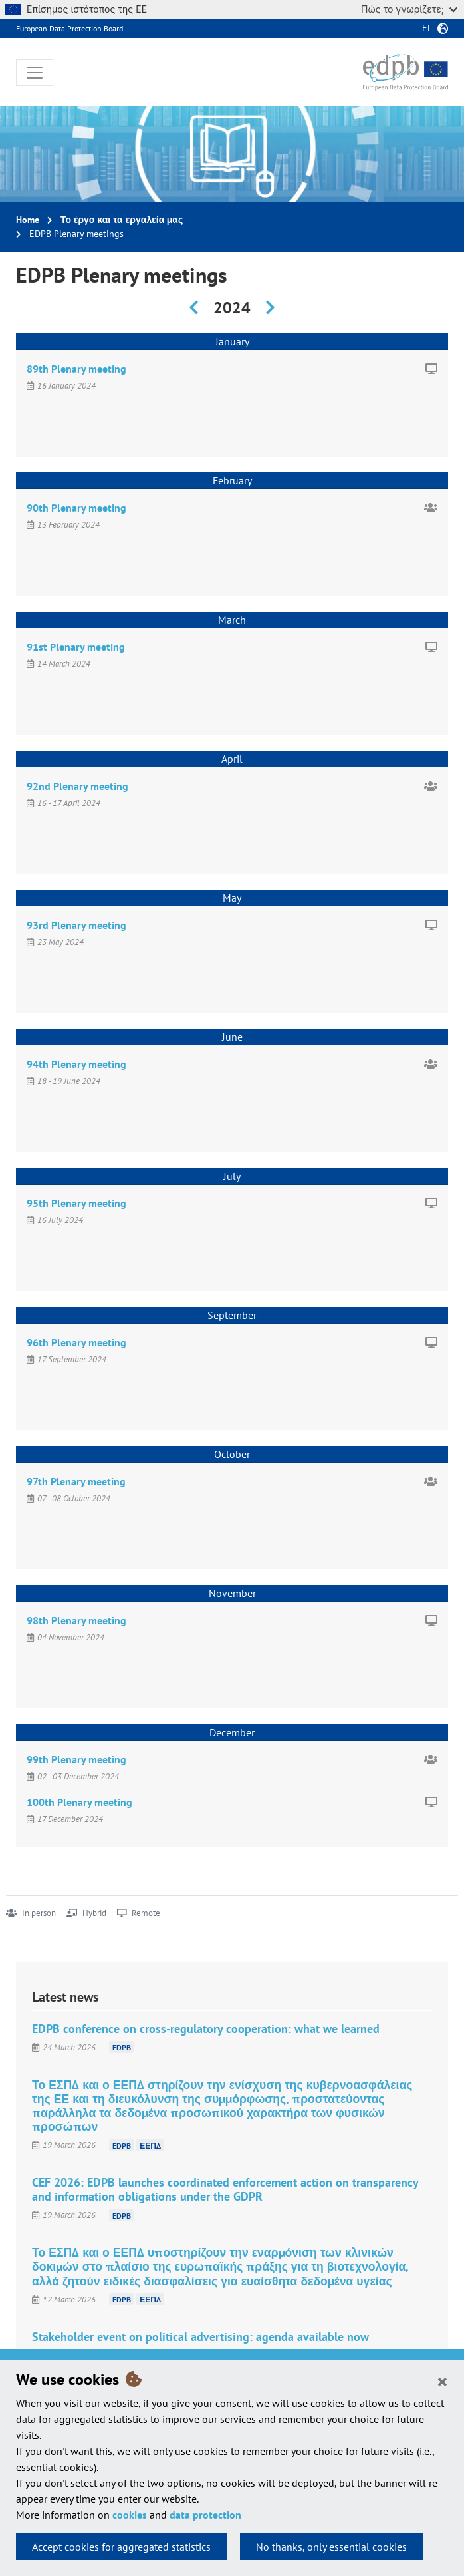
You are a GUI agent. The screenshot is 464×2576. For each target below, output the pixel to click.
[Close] (442, 2381)
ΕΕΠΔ (150, 2145)
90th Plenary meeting (76, 507)
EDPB (121, 2047)
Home (27, 220)
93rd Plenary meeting (76, 925)
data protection (205, 2514)
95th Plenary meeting (76, 1203)
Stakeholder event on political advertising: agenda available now (200, 2336)
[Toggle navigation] (34, 72)
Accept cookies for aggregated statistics (121, 2546)
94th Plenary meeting (76, 1064)
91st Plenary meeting (76, 646)
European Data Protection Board (69, 28)
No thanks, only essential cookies (331, 2546)
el (427, 28)
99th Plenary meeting (76, 1759)
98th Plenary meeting (76, 1620)
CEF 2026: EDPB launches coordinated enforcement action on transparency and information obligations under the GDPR (225, 2189)
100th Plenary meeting (79, 1802)
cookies (129, 2514)
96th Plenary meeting (76, 1342)
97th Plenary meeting (76, 1481)
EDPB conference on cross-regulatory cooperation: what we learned (206, 2028)
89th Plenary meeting (76, 368)
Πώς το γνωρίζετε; (409, 9)
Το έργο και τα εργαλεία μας (121, 220)
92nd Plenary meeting (77, 786)
